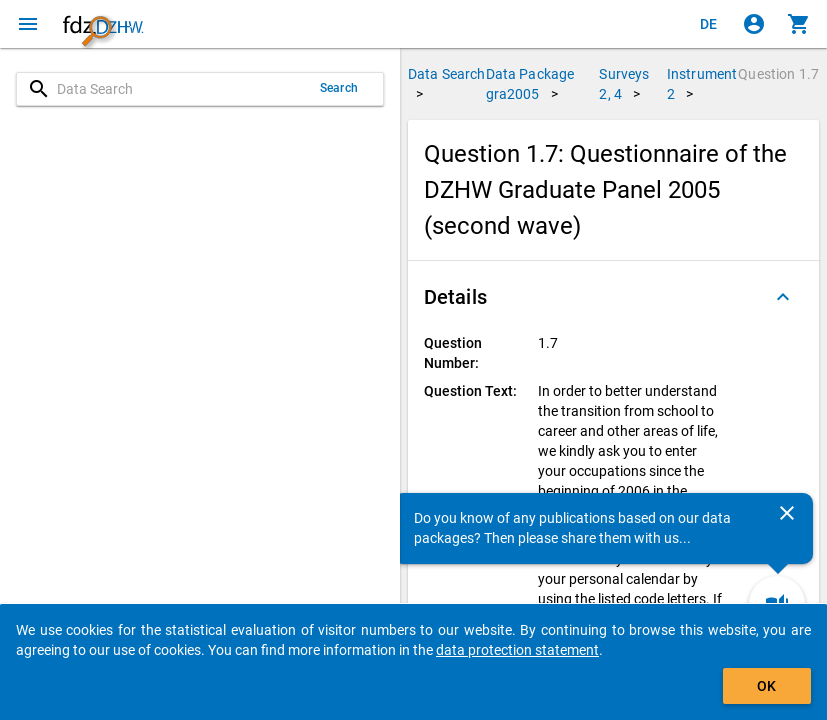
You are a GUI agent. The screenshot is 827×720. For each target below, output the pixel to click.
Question (778, 74)
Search (339, 88)
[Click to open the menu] (28, 24)
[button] (613, 297)
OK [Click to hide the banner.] (766, 686)
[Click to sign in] (754, 24)
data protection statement (517, 650)
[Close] (787, 513)
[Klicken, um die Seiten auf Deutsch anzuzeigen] (709, 24)
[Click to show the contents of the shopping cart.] (799, 24)
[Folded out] (783, 297)
